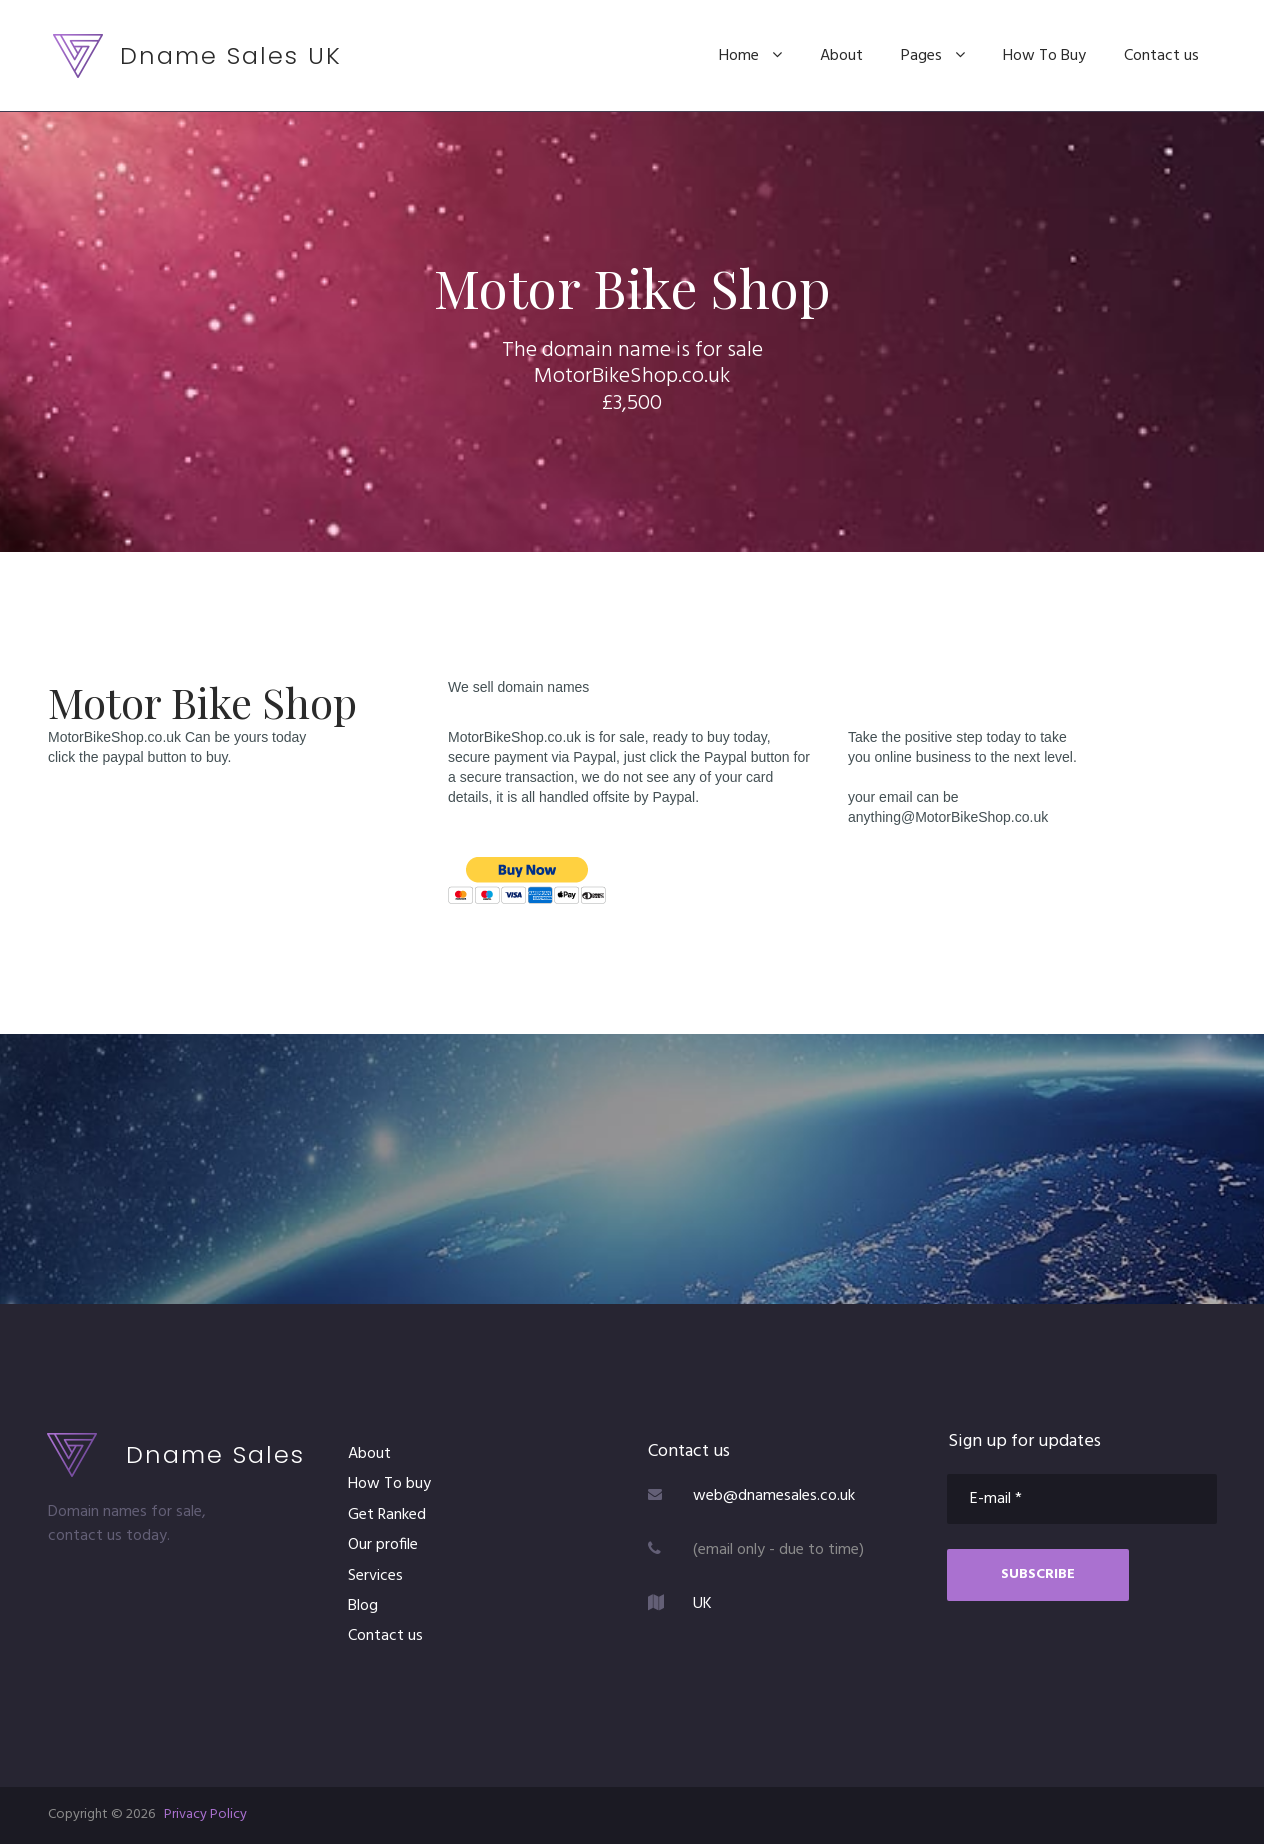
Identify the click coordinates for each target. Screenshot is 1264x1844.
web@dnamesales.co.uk (774, 1496)
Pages (933, 56)
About (841, 56)
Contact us (1161, 56)
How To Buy (1044, 56)
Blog (363, 1606)
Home (750, 56)
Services (375, 1576)
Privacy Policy (205, 1814)
